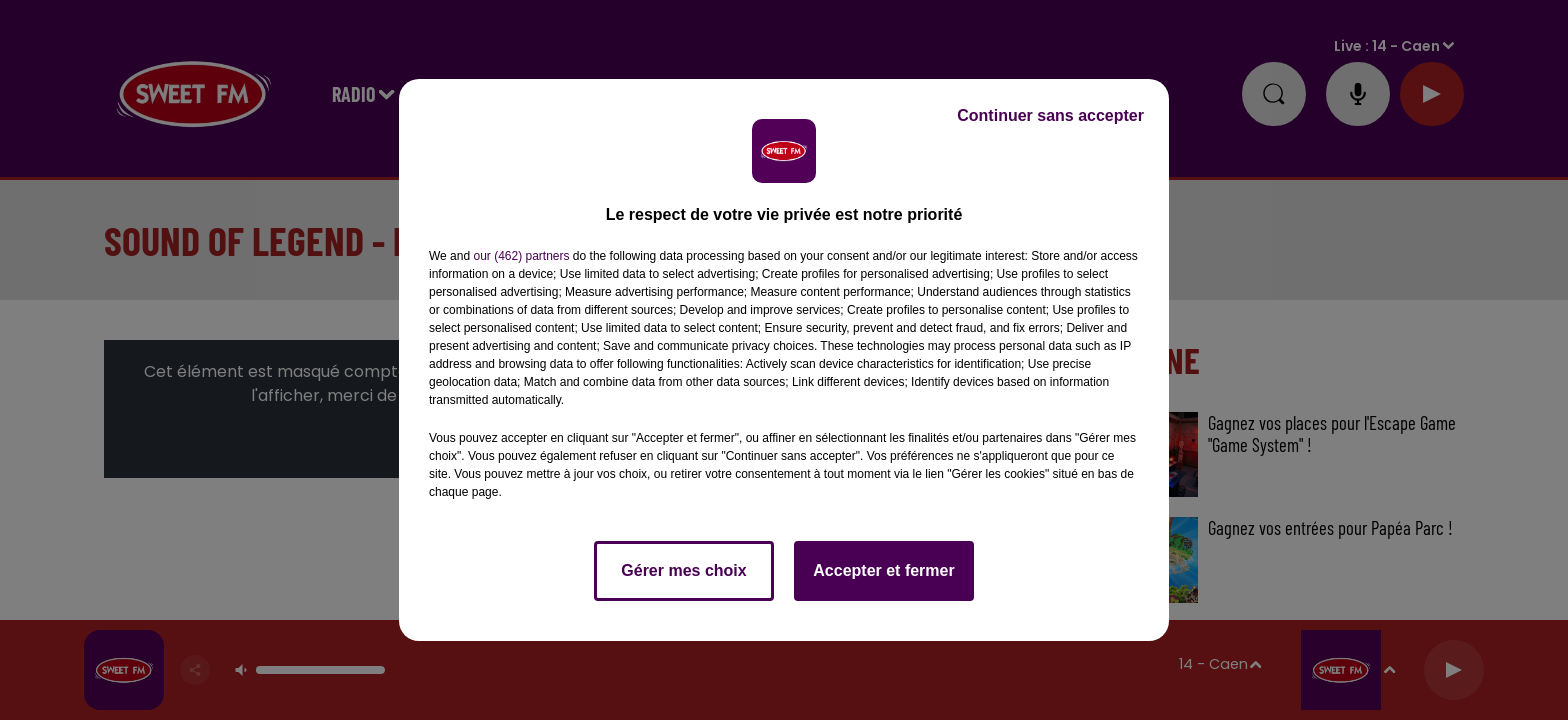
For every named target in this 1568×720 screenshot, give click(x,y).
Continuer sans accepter (1050, 115)
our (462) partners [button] (521, 256)
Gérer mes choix (683, 570)
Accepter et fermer (883, 570)
